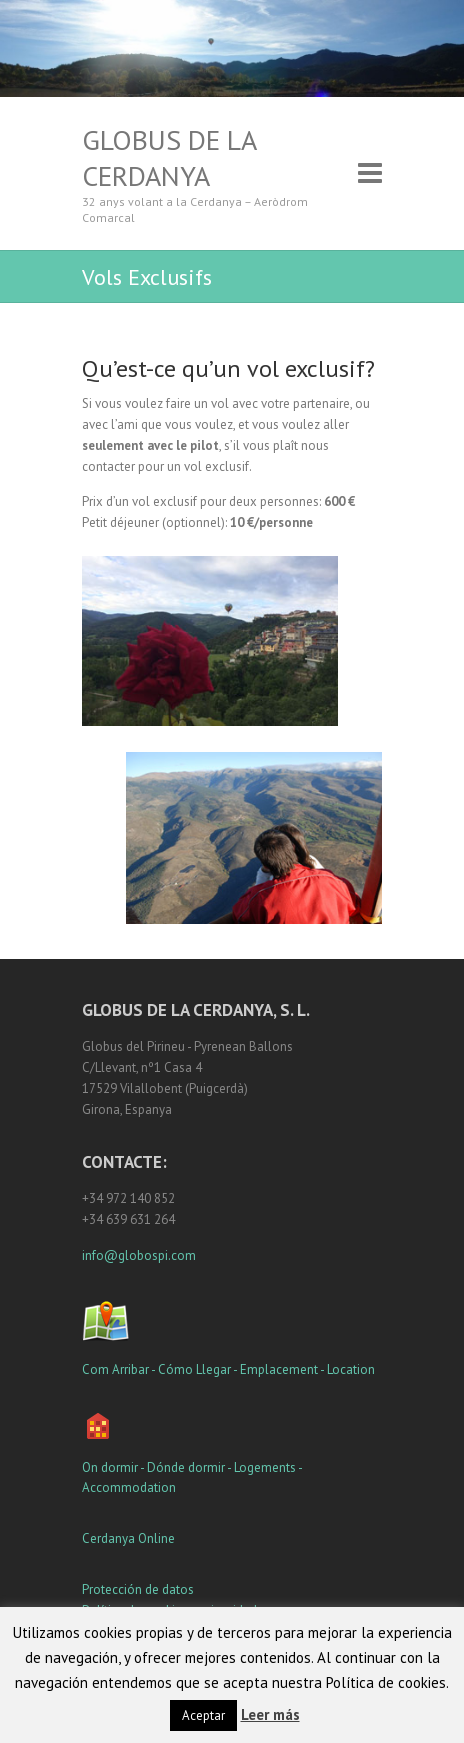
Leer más (270, 1714)
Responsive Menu (370, 173)
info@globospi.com (139, 1255)
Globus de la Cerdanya (169, 158)
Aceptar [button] (203, 1715)
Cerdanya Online (128, 1538)
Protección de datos (138, 1589)
